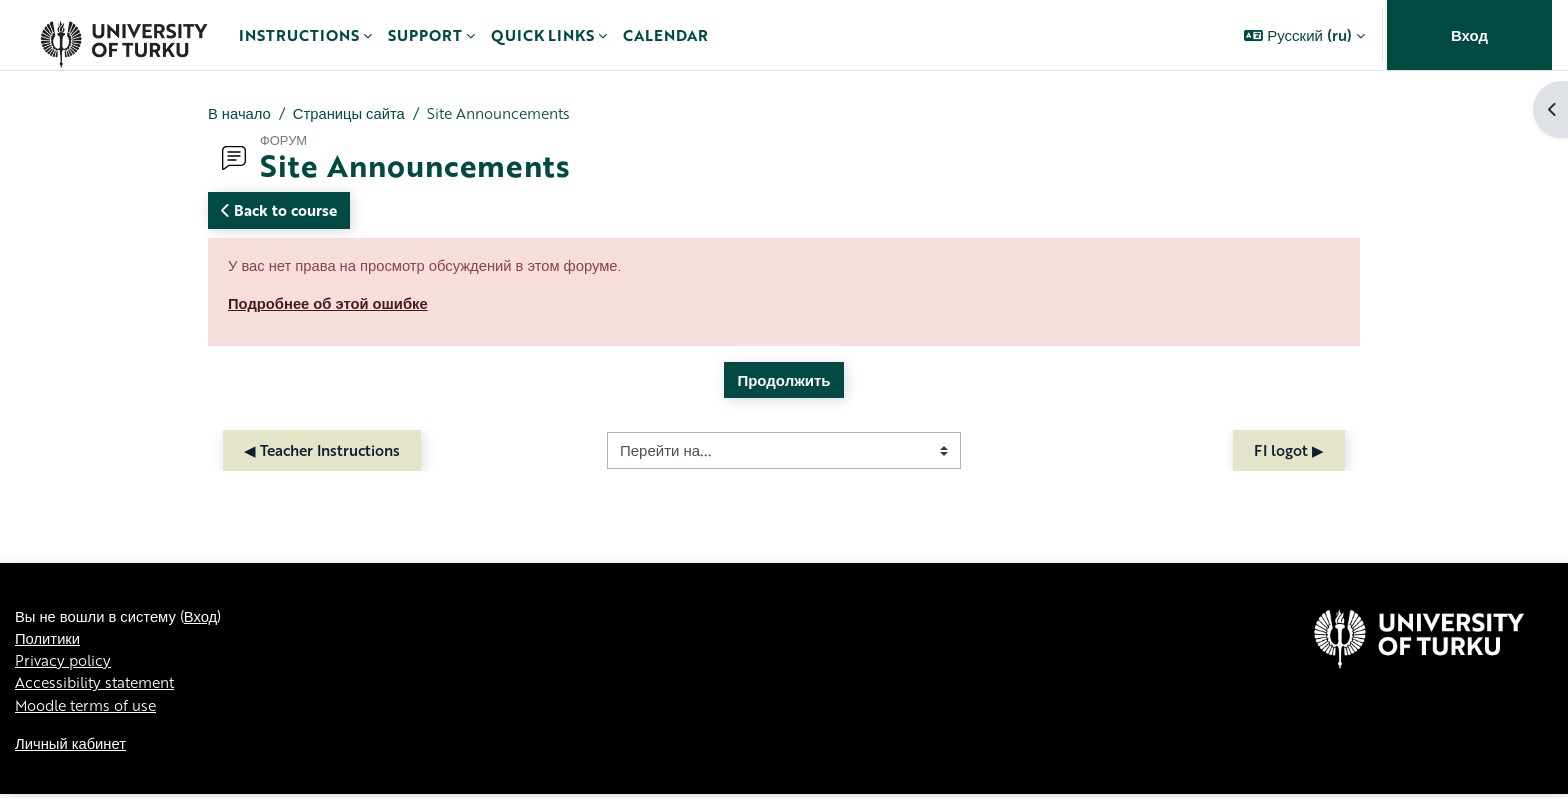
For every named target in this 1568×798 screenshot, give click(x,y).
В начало (240, 113)
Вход (1469, 35)
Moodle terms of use (89, 708)
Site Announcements (505, 113)
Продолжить (783, 381)
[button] (1304, 35)
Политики (48, 640)
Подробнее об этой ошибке (329, 304)
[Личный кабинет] (123, 35)
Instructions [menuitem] (299, 35)
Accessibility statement (99, 685)
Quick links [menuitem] (542, 35)
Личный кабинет (71, 746)
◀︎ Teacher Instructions (322, 452)
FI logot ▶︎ (1289, 452)
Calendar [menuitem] (665, 35)
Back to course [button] (279, 211)
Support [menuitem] (425, 35)
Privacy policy (64, 663)
